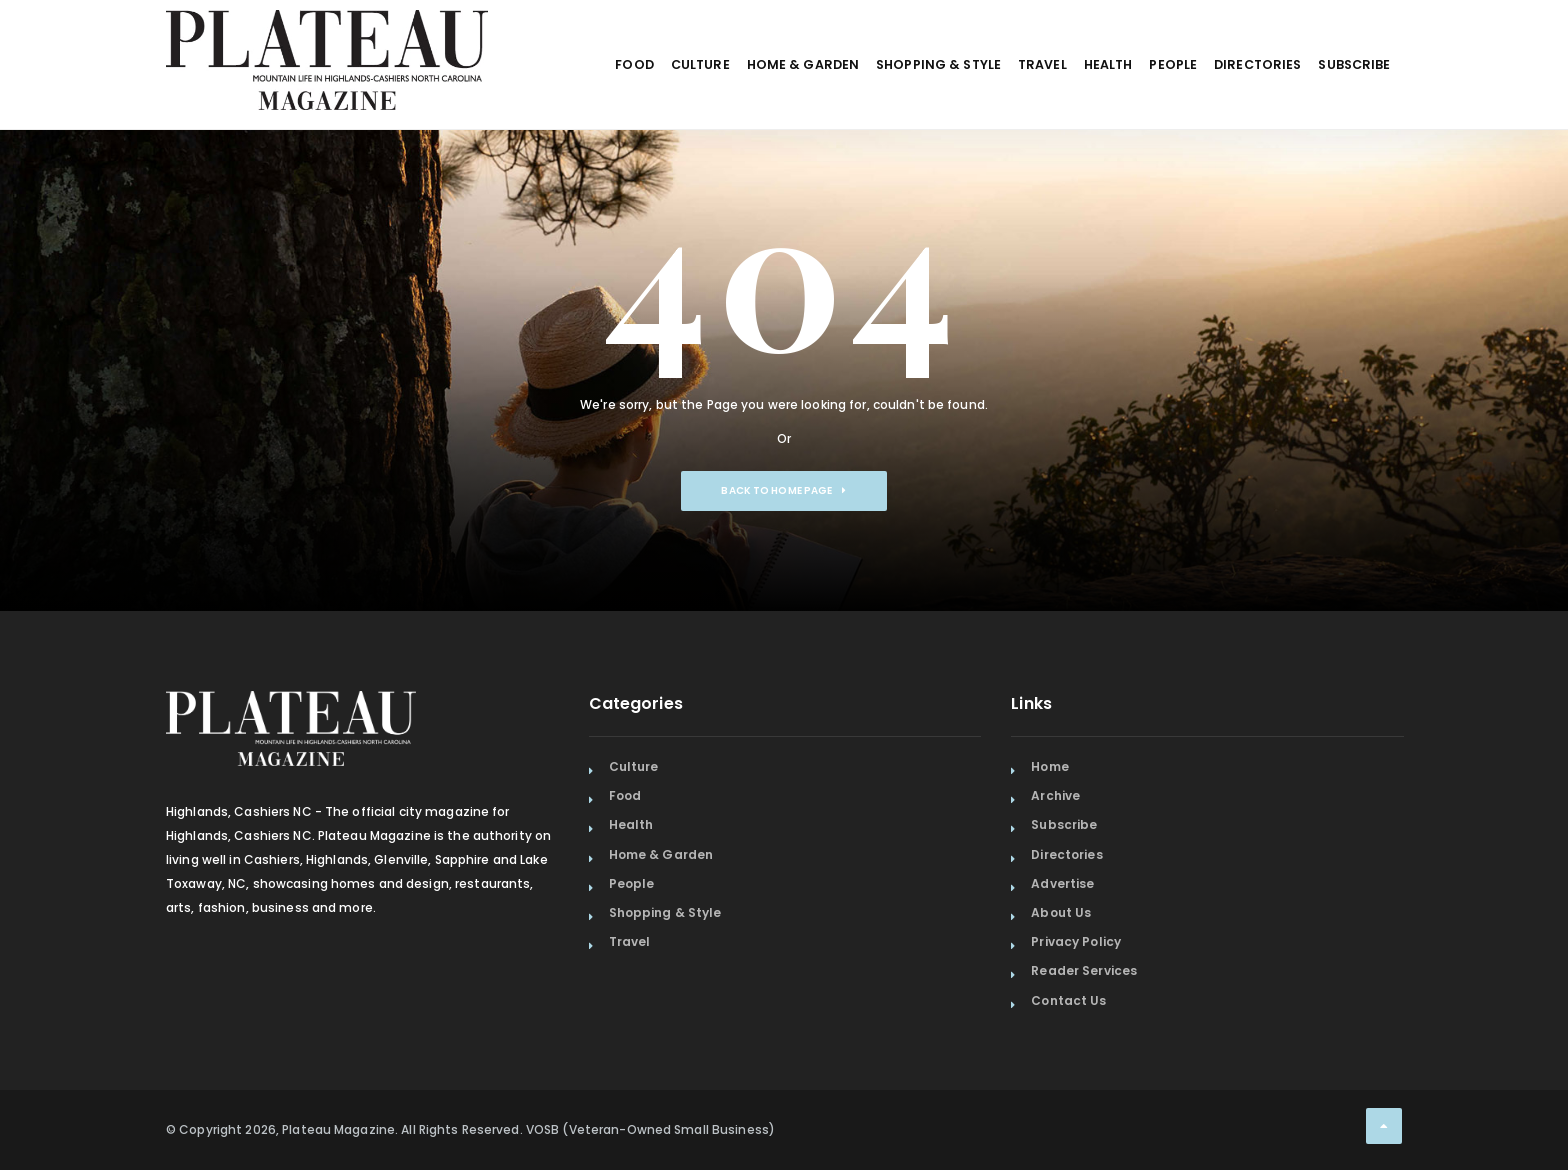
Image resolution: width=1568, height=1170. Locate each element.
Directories (1234, 117)
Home (1049, 766)
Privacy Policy (1076, 941)
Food (512, 117)
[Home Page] (327, 35)
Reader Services (1084, 970)
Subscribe (1346, 117)
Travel (974, 117)
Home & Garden (706, 117)
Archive (1055, 795)
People (1134, 117)
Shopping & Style (855, 117)
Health (1053, 117)
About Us (1061, 912)
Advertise (1062, 883)
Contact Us (1068, 1000)
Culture (590, 117)
